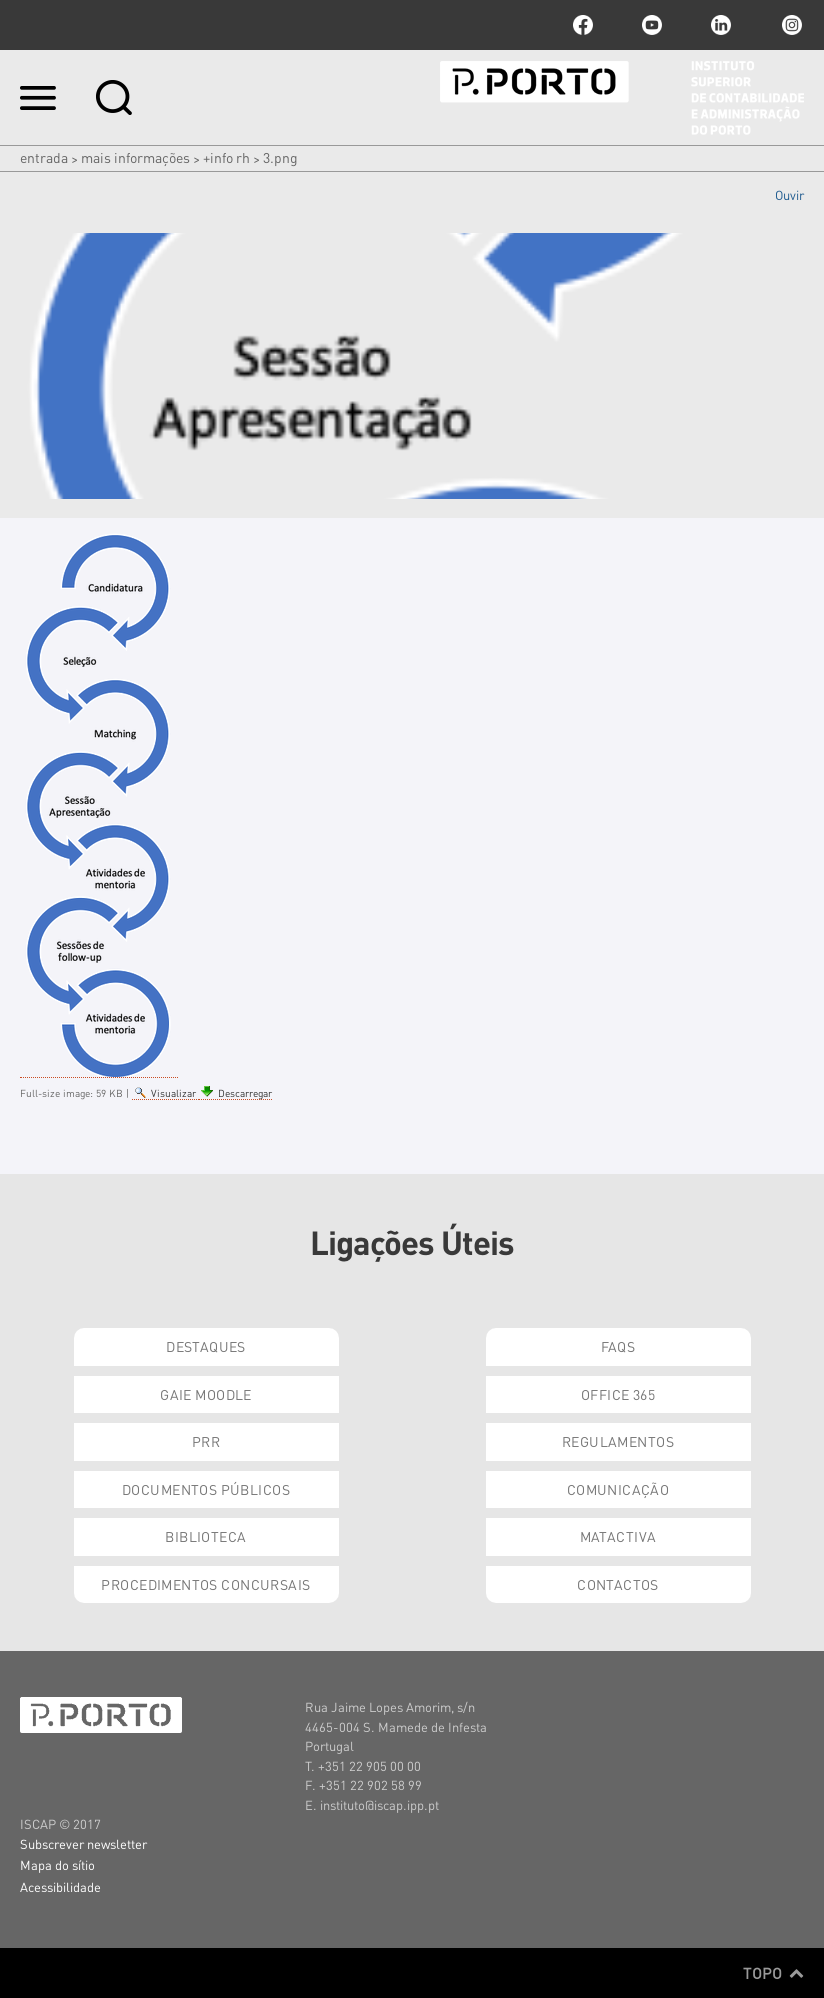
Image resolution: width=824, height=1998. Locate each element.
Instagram (790, 25)
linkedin (721, 25)
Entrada (44, 157)
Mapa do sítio (57, 1864)
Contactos (618, 1584)
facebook (583, 25)
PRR (206, 1441)
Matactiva (618, 1536)
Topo (773, 1973)
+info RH (226, 157)
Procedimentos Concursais (205, 1584)
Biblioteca (205, 1536)
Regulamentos (618, 1441)
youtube (652, 25)
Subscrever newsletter (83, 1843)
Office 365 (618, 1394)
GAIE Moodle (206, 1394)
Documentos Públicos (206, 1489)
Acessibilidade (60, 1886)
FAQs (618, 1346)
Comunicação (618, 1489)
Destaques (206, 1346)
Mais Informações (135, 157)
